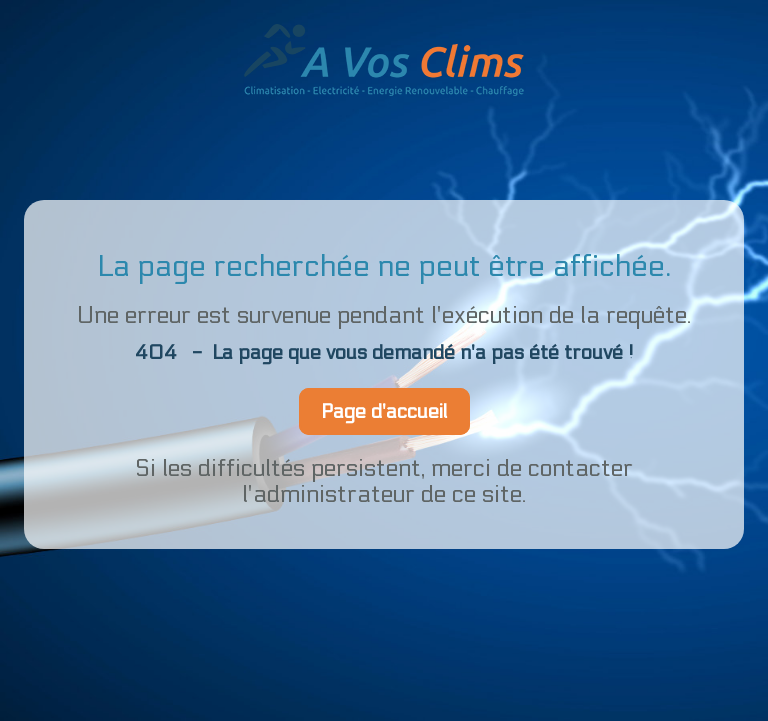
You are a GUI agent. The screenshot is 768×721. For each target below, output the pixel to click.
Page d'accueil (384, 411)
